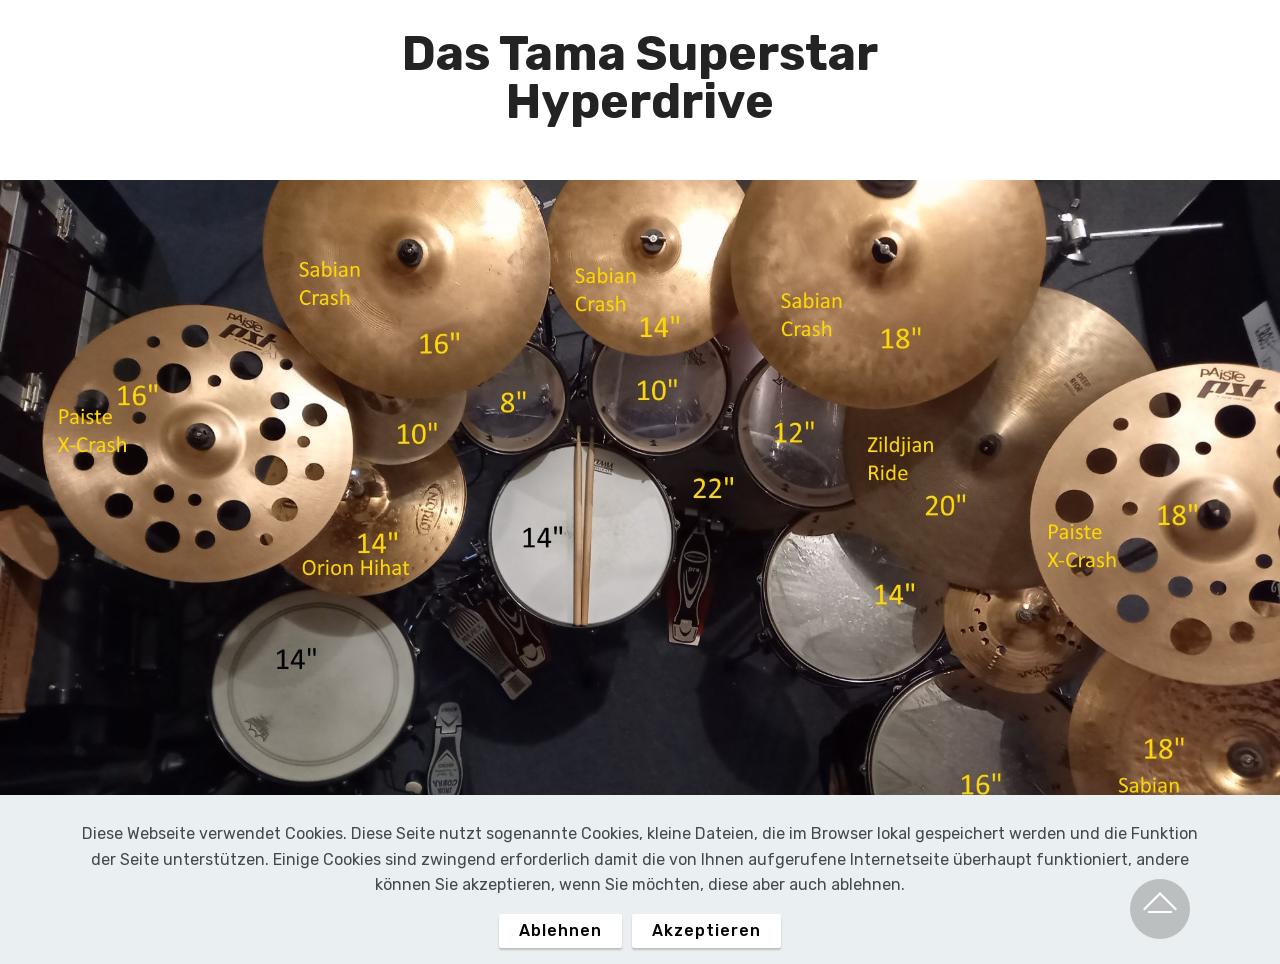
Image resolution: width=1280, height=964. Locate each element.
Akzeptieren (706, 945)
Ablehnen (560, 945)
